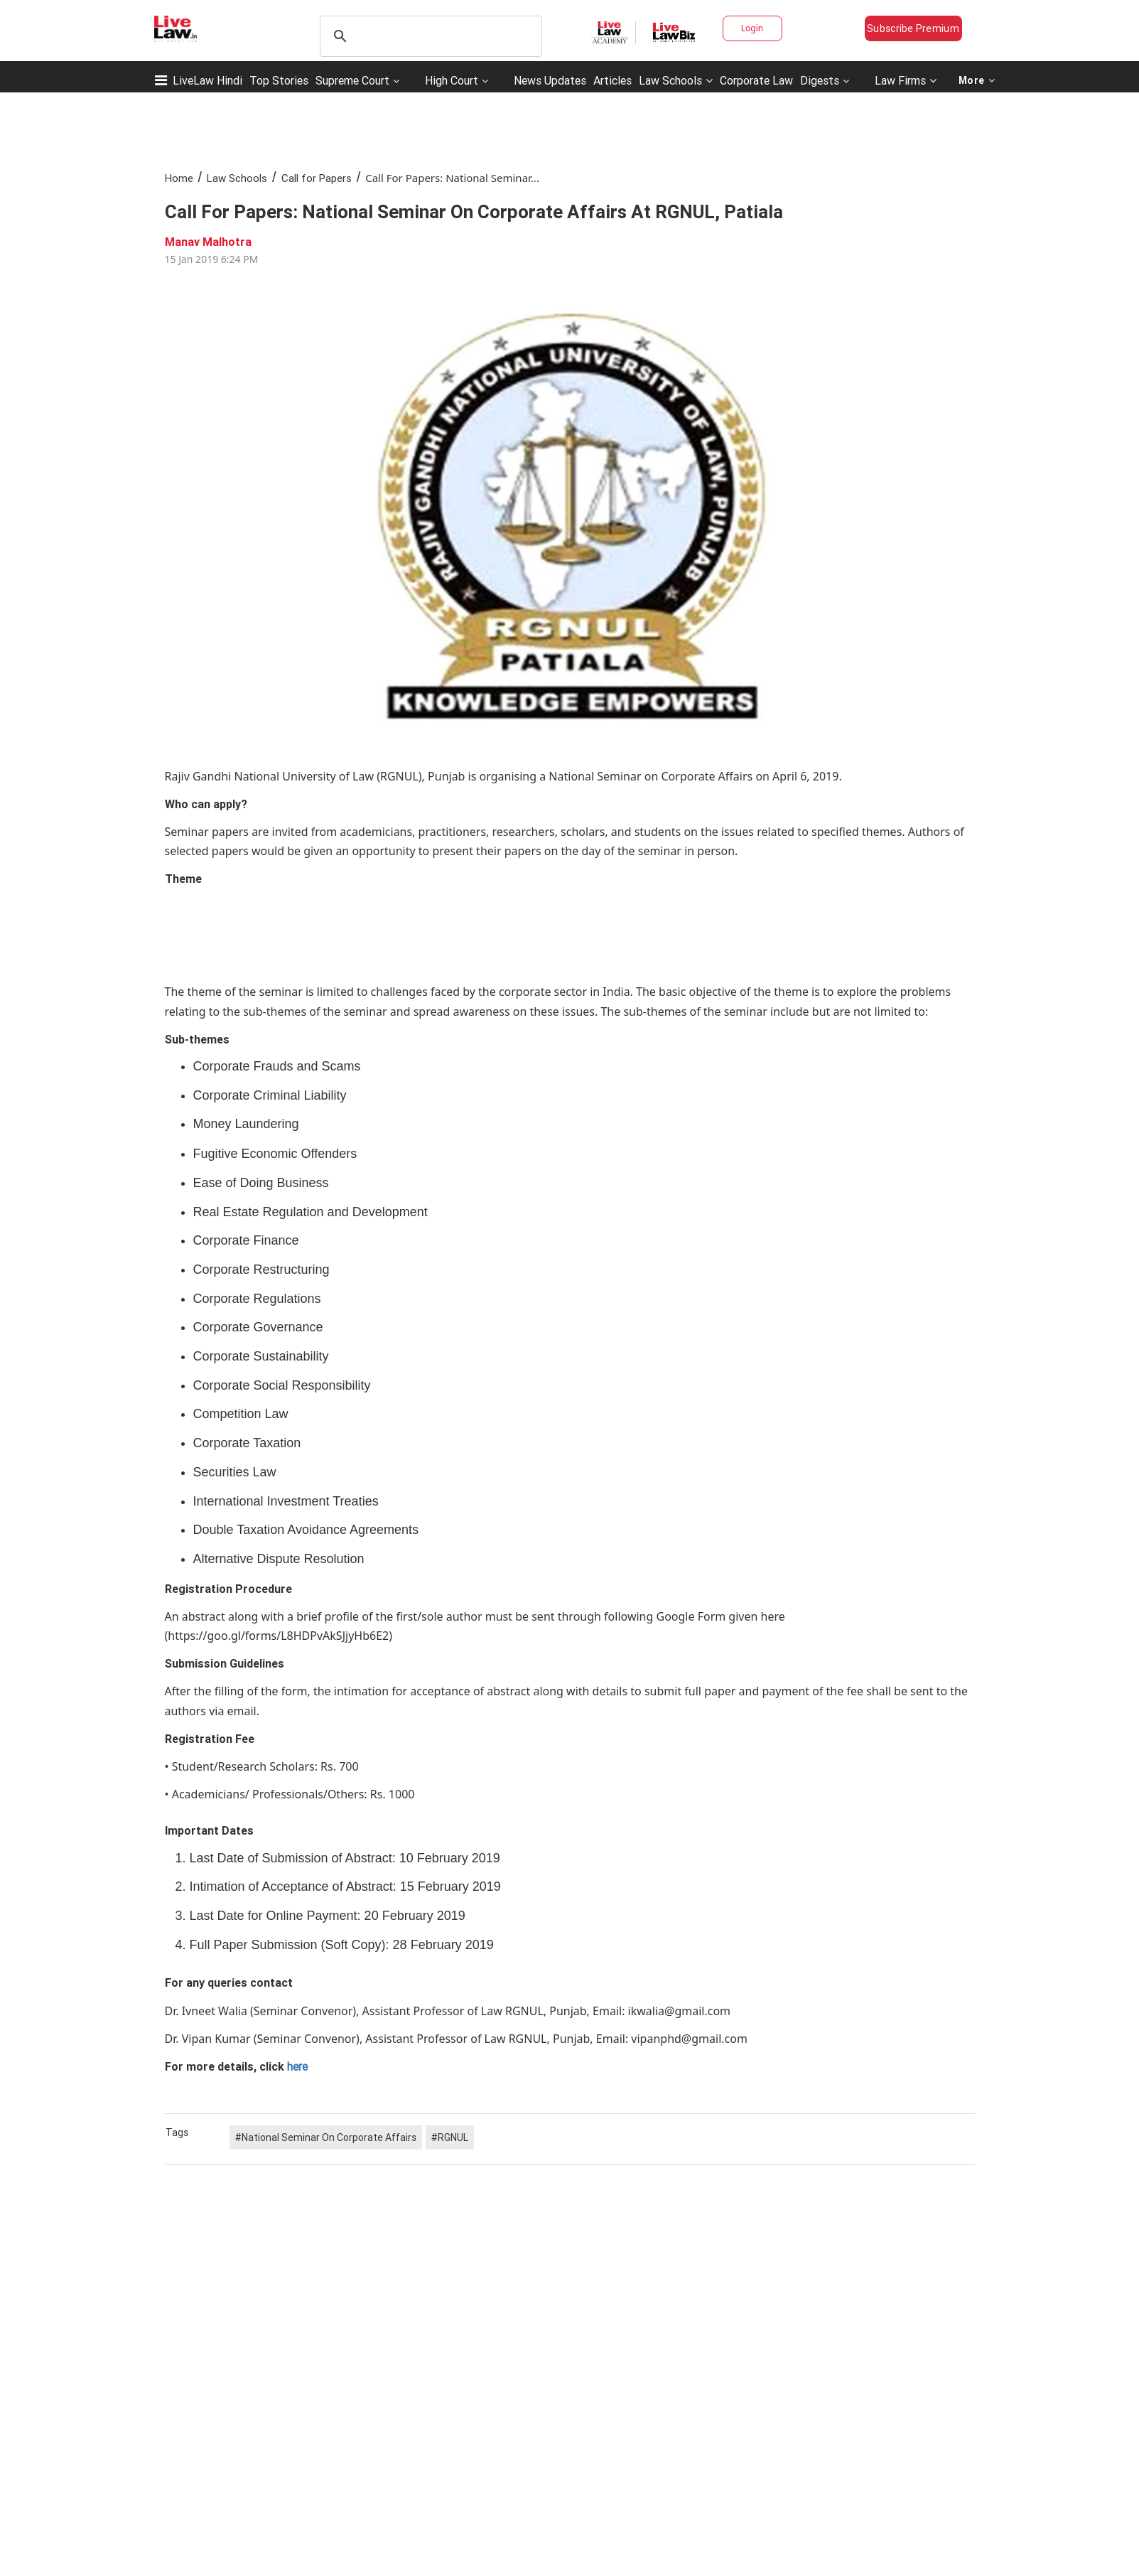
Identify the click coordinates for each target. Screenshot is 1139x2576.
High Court (451, 80)
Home (179, 178)
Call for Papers (316, 178)
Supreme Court (352, 80)
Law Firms (905, 80)
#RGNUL (449, 2137)
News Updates (550, 80)
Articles (612, 80)
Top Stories (278, 80)
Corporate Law (756, 80)
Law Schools (676, 80)
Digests (819, 80)
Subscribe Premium (913, 28)
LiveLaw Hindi (207, 80)
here (296, 2066)
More (977, 80)
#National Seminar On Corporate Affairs (325, 2137)
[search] (428, 36)
